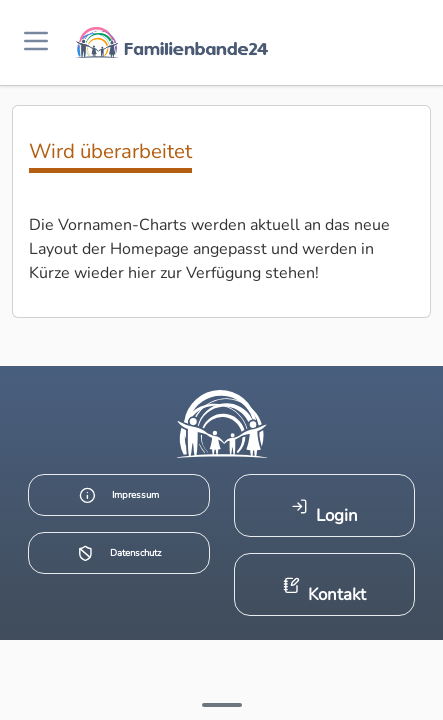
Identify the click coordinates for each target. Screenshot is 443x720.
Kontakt (324, 591)
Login (324, 512)
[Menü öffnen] (36, 42)
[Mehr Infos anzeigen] (222, 705)
